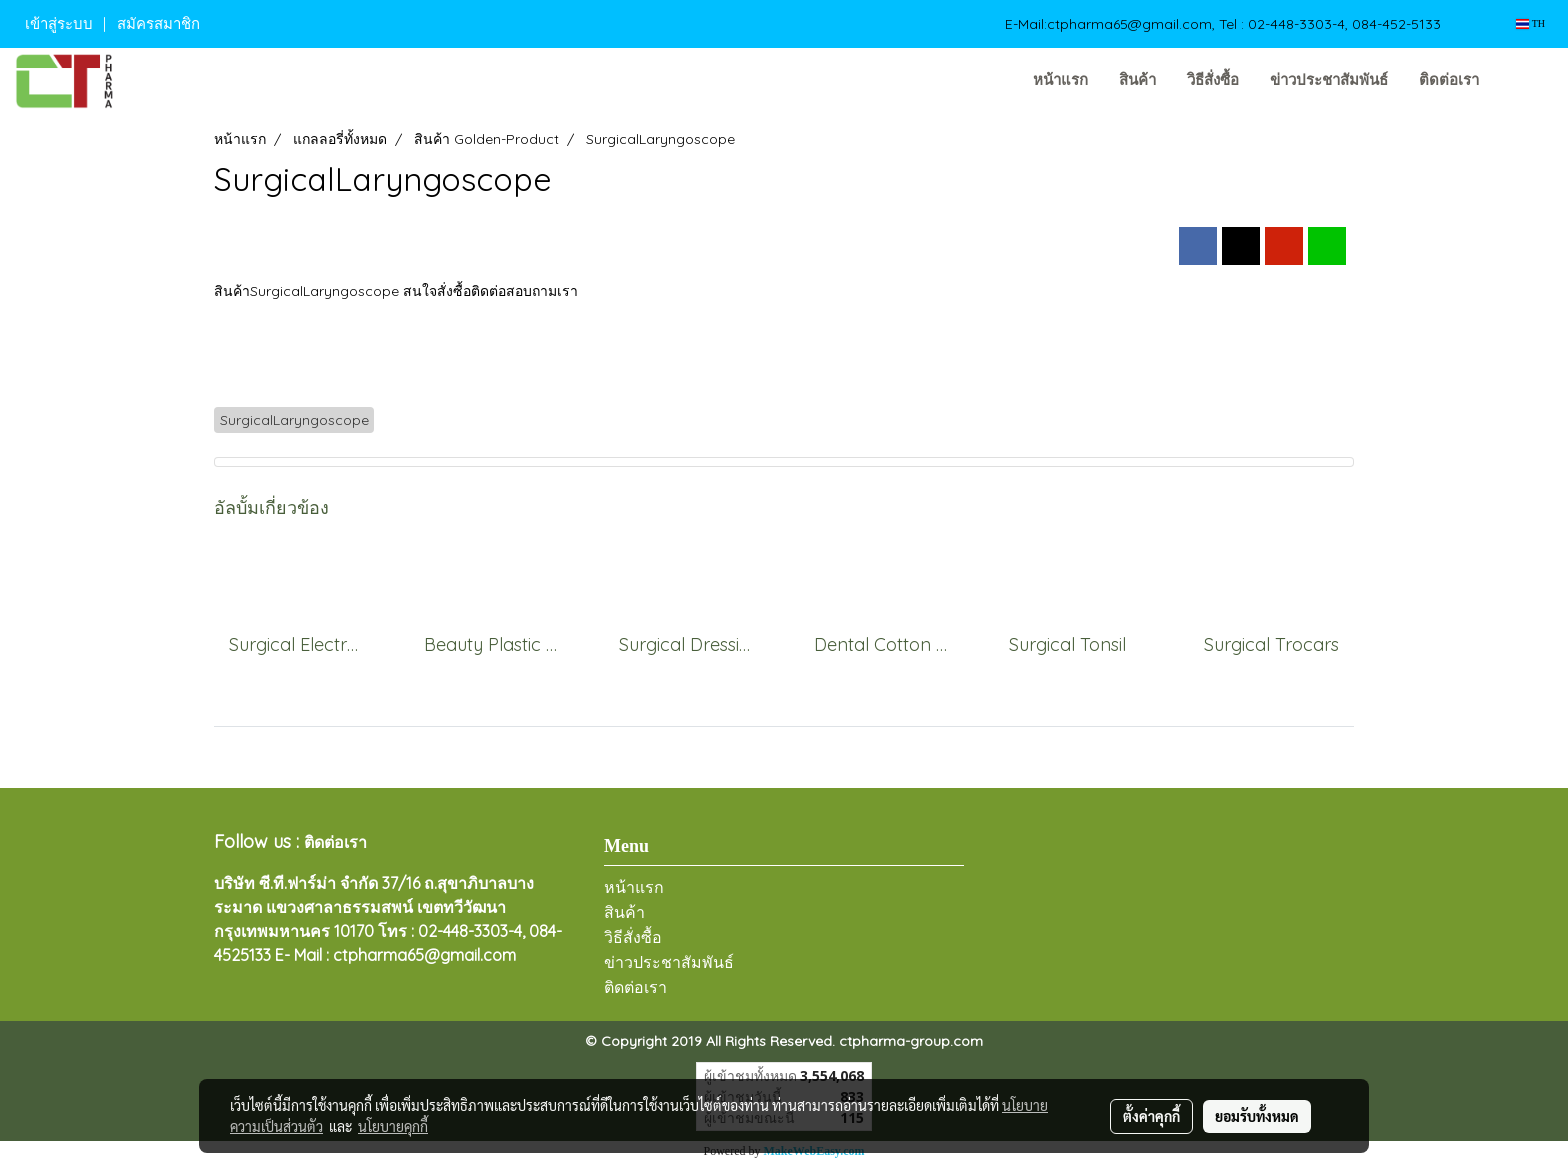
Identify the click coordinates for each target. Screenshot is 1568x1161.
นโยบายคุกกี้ (393, 1126)
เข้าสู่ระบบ (59, 24)
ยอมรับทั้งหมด (1257, 1116)
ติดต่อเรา (1449, 80)
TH (1530, 23)
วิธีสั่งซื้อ (1213, 80)
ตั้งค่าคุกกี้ (1151, 1116)
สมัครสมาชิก (158, 24)
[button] (1525, 81)
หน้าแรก (1060, 80)
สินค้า (1137, 80)
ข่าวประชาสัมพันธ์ (1329, 80)
